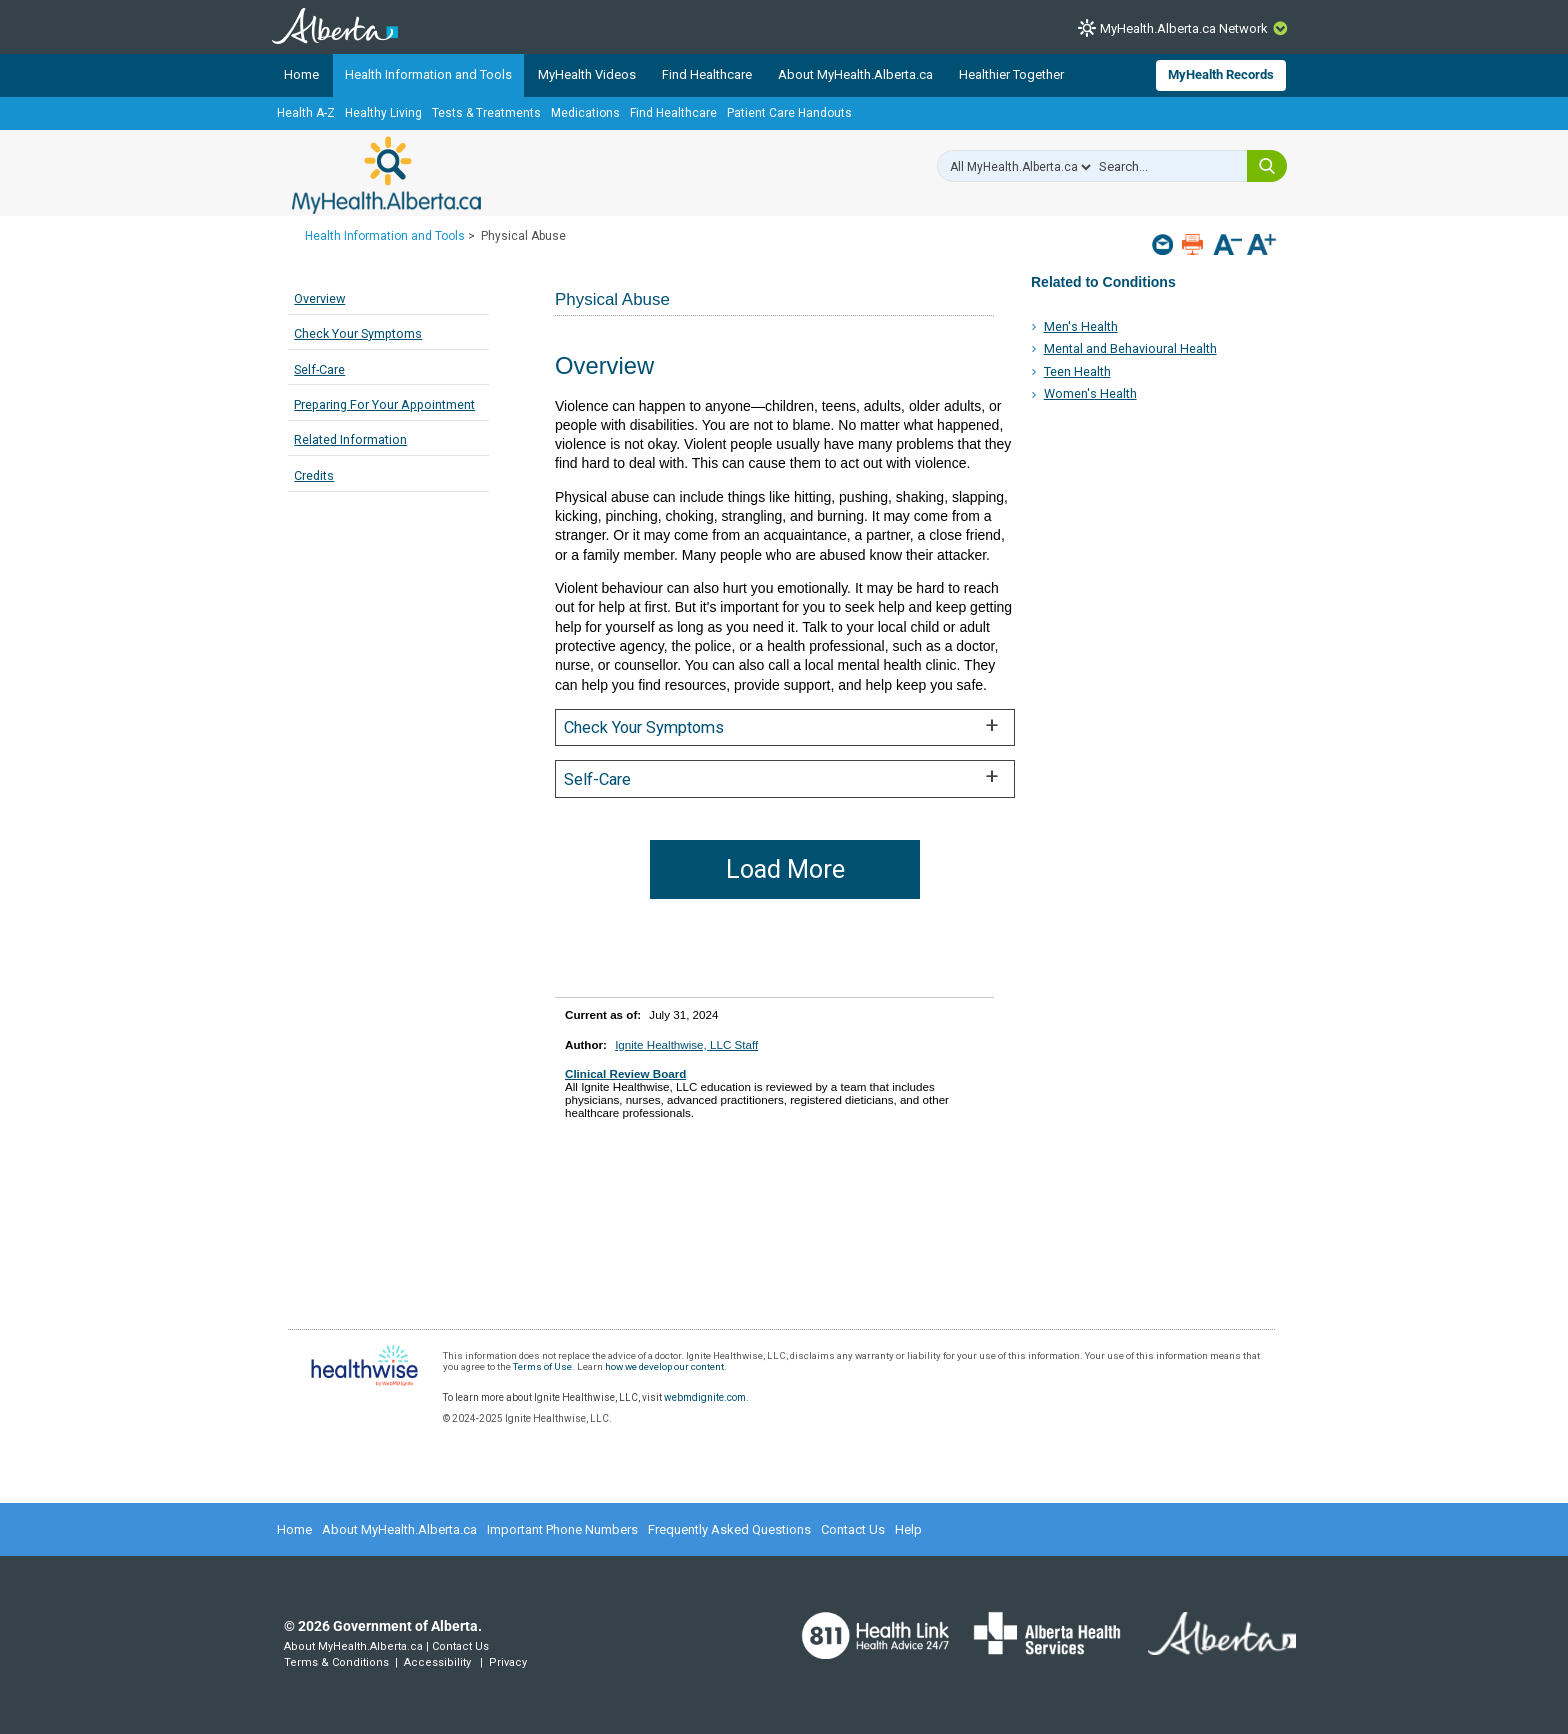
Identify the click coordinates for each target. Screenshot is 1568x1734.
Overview (319, 298)
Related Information (350, 439)
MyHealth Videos (587, 74)
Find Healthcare (707, 74)
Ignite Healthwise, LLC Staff (686, 1044)
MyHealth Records (1221, 74)
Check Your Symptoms (358, 333)
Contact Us (853, 1529)
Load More (785, 869)
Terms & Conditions (336, 1662)
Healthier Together (1011, 74)
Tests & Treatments (486, 113)
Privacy (508, 1662)
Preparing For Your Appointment (384, 404)
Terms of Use (542, 1366)
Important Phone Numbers (562, 1529)
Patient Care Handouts (789, 113)
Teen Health (1077, 371)
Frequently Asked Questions (729, 1529)
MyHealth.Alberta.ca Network (1184, 28)
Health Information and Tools (428, 74)
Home (301, 74)
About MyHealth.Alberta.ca (855, 74)
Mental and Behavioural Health (1130, 348)
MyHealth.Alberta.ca (386, 175)
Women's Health (1090, 393)
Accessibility (437, 1662)
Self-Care (319, 369)
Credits (314, 475)
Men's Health (1081, 326)
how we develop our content (664, 1366)
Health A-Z (306, 113)
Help (908, 1529)
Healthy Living (383, 113)
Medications (585, 113)
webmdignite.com (705, 1397)
